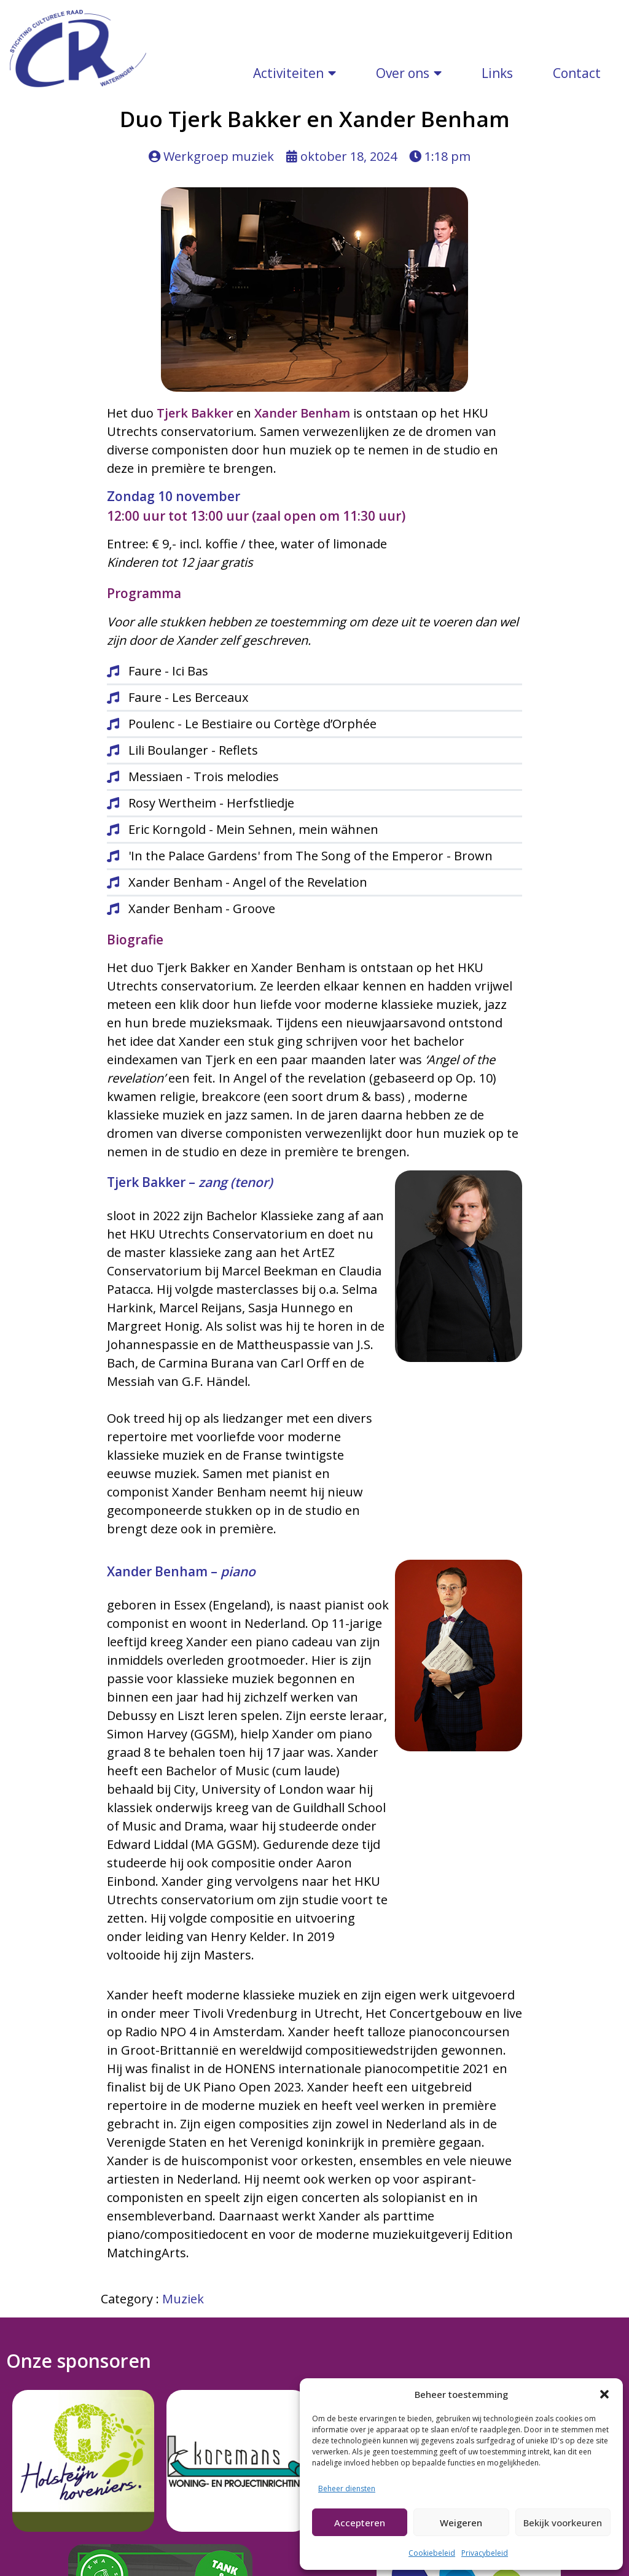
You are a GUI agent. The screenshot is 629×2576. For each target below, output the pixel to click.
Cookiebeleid (431, 2553)
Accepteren (359, 2522)
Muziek (183, 2146)
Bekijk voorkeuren (562, 2522)
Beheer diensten (346, 2488)
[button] (604, 2394)
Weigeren (461, 2522)
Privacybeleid (484, 2553)
